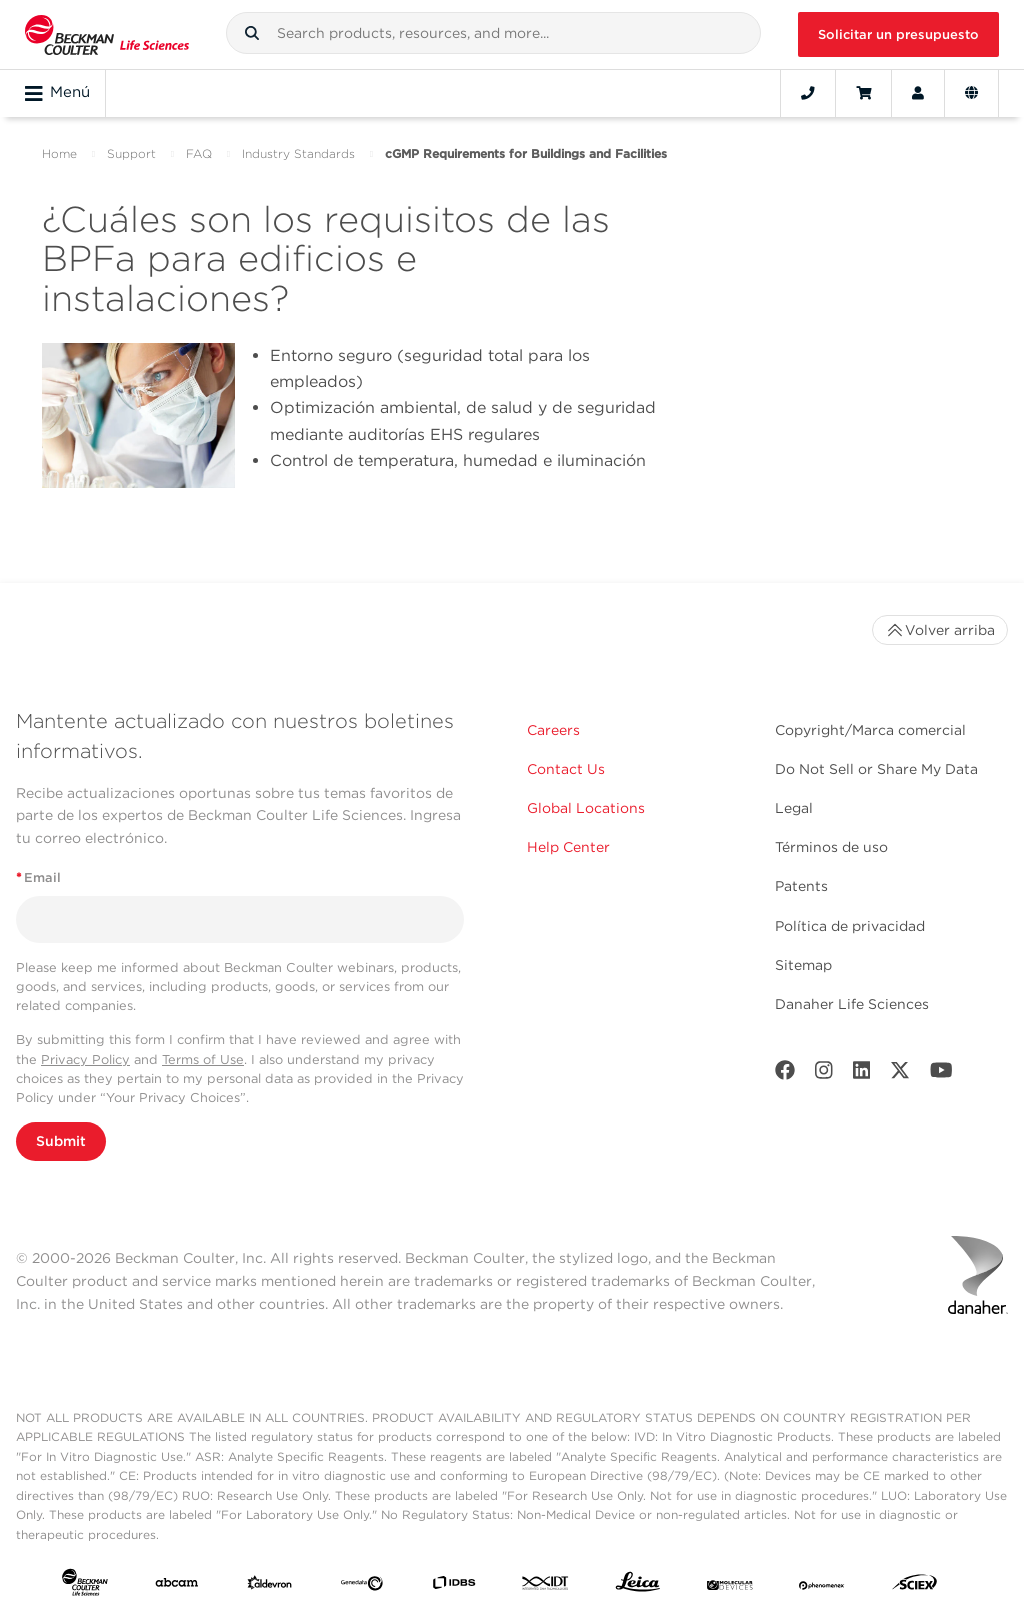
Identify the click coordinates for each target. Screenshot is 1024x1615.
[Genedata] (362, 1586)
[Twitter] (900, 1074)
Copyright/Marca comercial (870, 730)
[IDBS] (454, 1586)
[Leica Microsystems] (638, 1586)
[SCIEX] (915, 1586)
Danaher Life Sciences (852, 1004)
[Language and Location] (971, 93)
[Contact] (808, 93)
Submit (61, 1141)
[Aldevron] (270, 1586)
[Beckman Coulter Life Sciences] (107, 34)
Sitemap (803, 965)
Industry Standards (298, 153)
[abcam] (177, 1586)
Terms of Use (203, 1059)
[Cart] (863, 93)
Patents (801, 886)
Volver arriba (940, 630)
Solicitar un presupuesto (898, 34)
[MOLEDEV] (730, 1586)
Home (59, 153)
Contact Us (566, 769)
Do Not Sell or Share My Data (876, 769)
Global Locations (586, 808)
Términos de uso (831, 847)
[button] (252, 33)
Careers (553, 730)
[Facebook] (785, 1074)
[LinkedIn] (862, 1074)
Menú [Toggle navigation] (57, 93)
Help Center (568, 847)
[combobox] (494, 33)
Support (131, 153)
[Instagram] (824, 1074)
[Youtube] (941, 1074)
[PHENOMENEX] (822, 1586)
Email (38, 877)
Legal (794, 808)
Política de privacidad (850, 926)
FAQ (199, 153)
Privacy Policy (85, 1059)
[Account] (918, 93)
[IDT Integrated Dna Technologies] (546, 1586)
